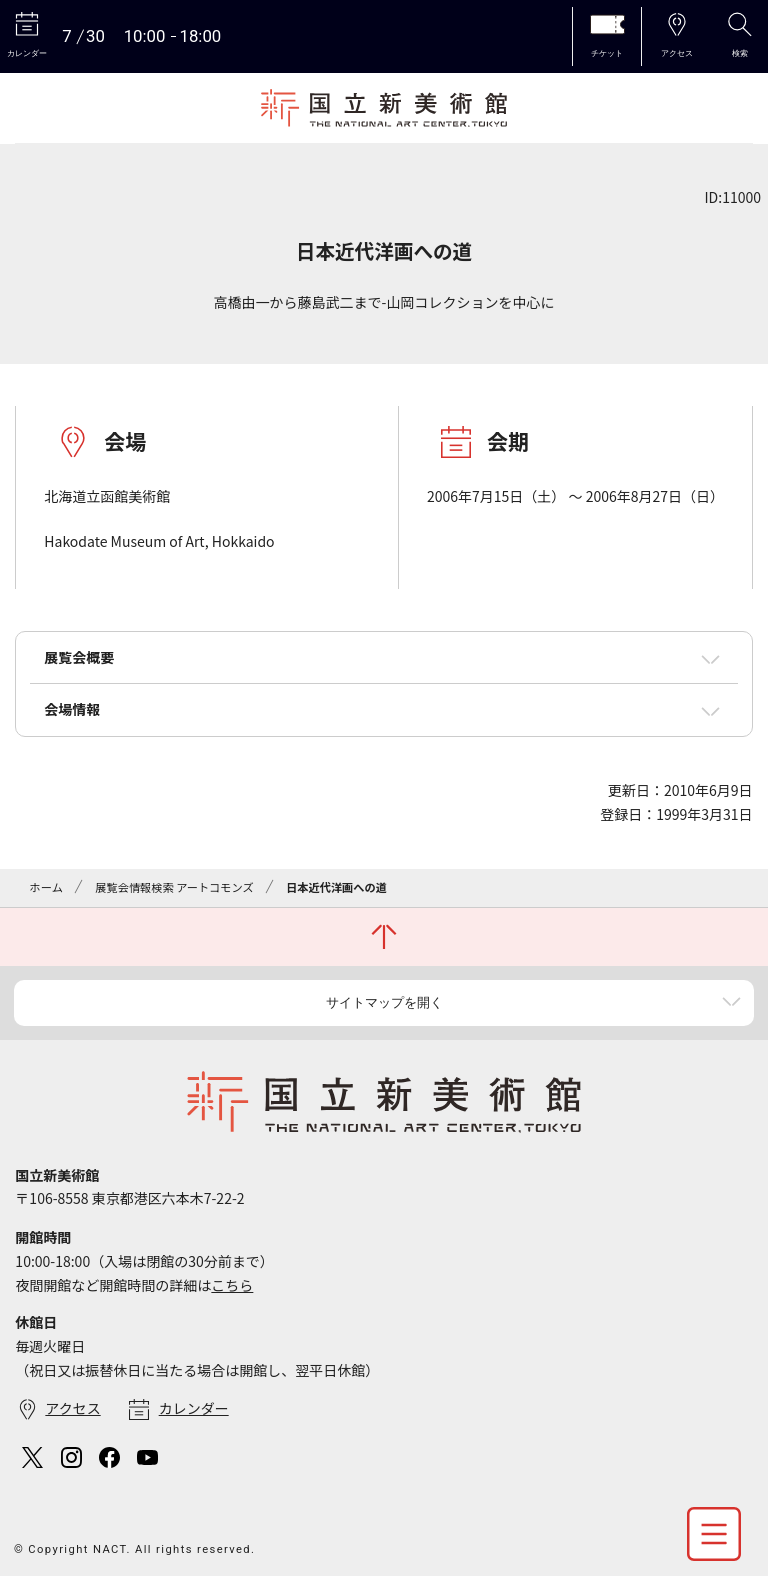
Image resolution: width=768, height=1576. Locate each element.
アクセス (72, 1408)
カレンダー (194, 1408)
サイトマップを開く (384, 1002)
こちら (232, 1285)
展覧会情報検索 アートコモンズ (174, 887)
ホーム (46, 887)
